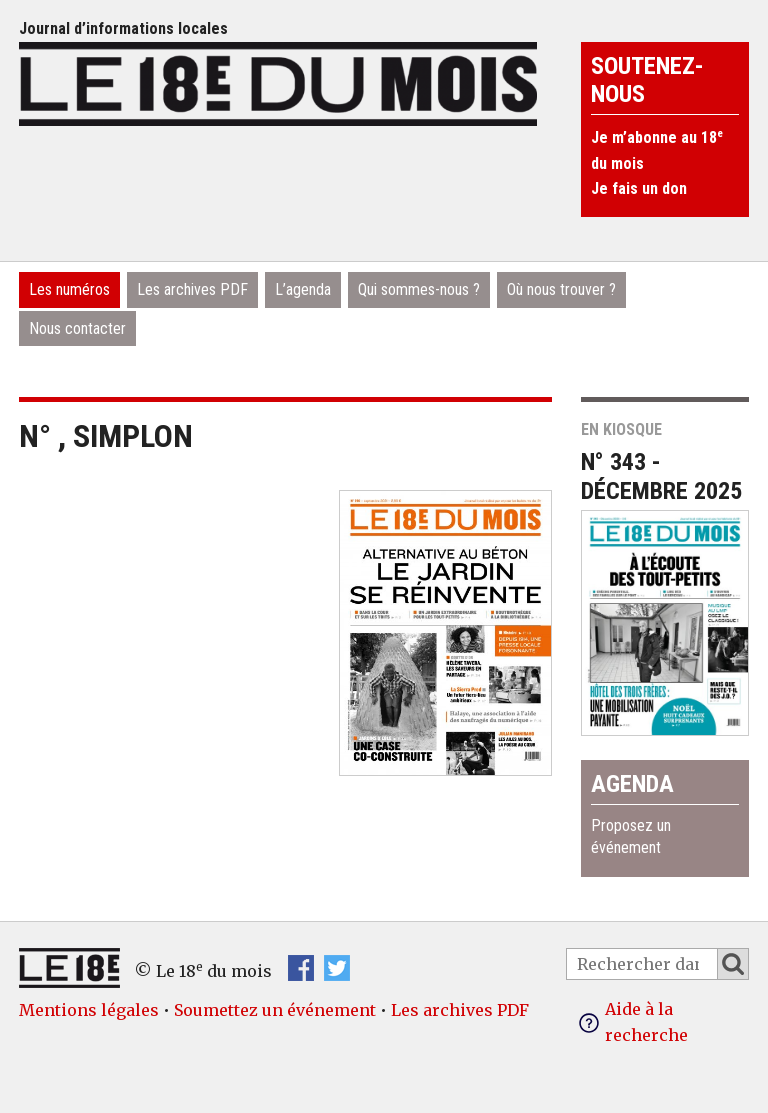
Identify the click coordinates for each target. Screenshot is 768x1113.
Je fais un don (639, 188)
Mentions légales (89, 1010)
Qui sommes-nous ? (419, 289)
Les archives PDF (192, 289)
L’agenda (303, 289)
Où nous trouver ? (561, 289)
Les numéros (69, 289)
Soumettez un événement (275, 1010)
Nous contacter (77, 328)
